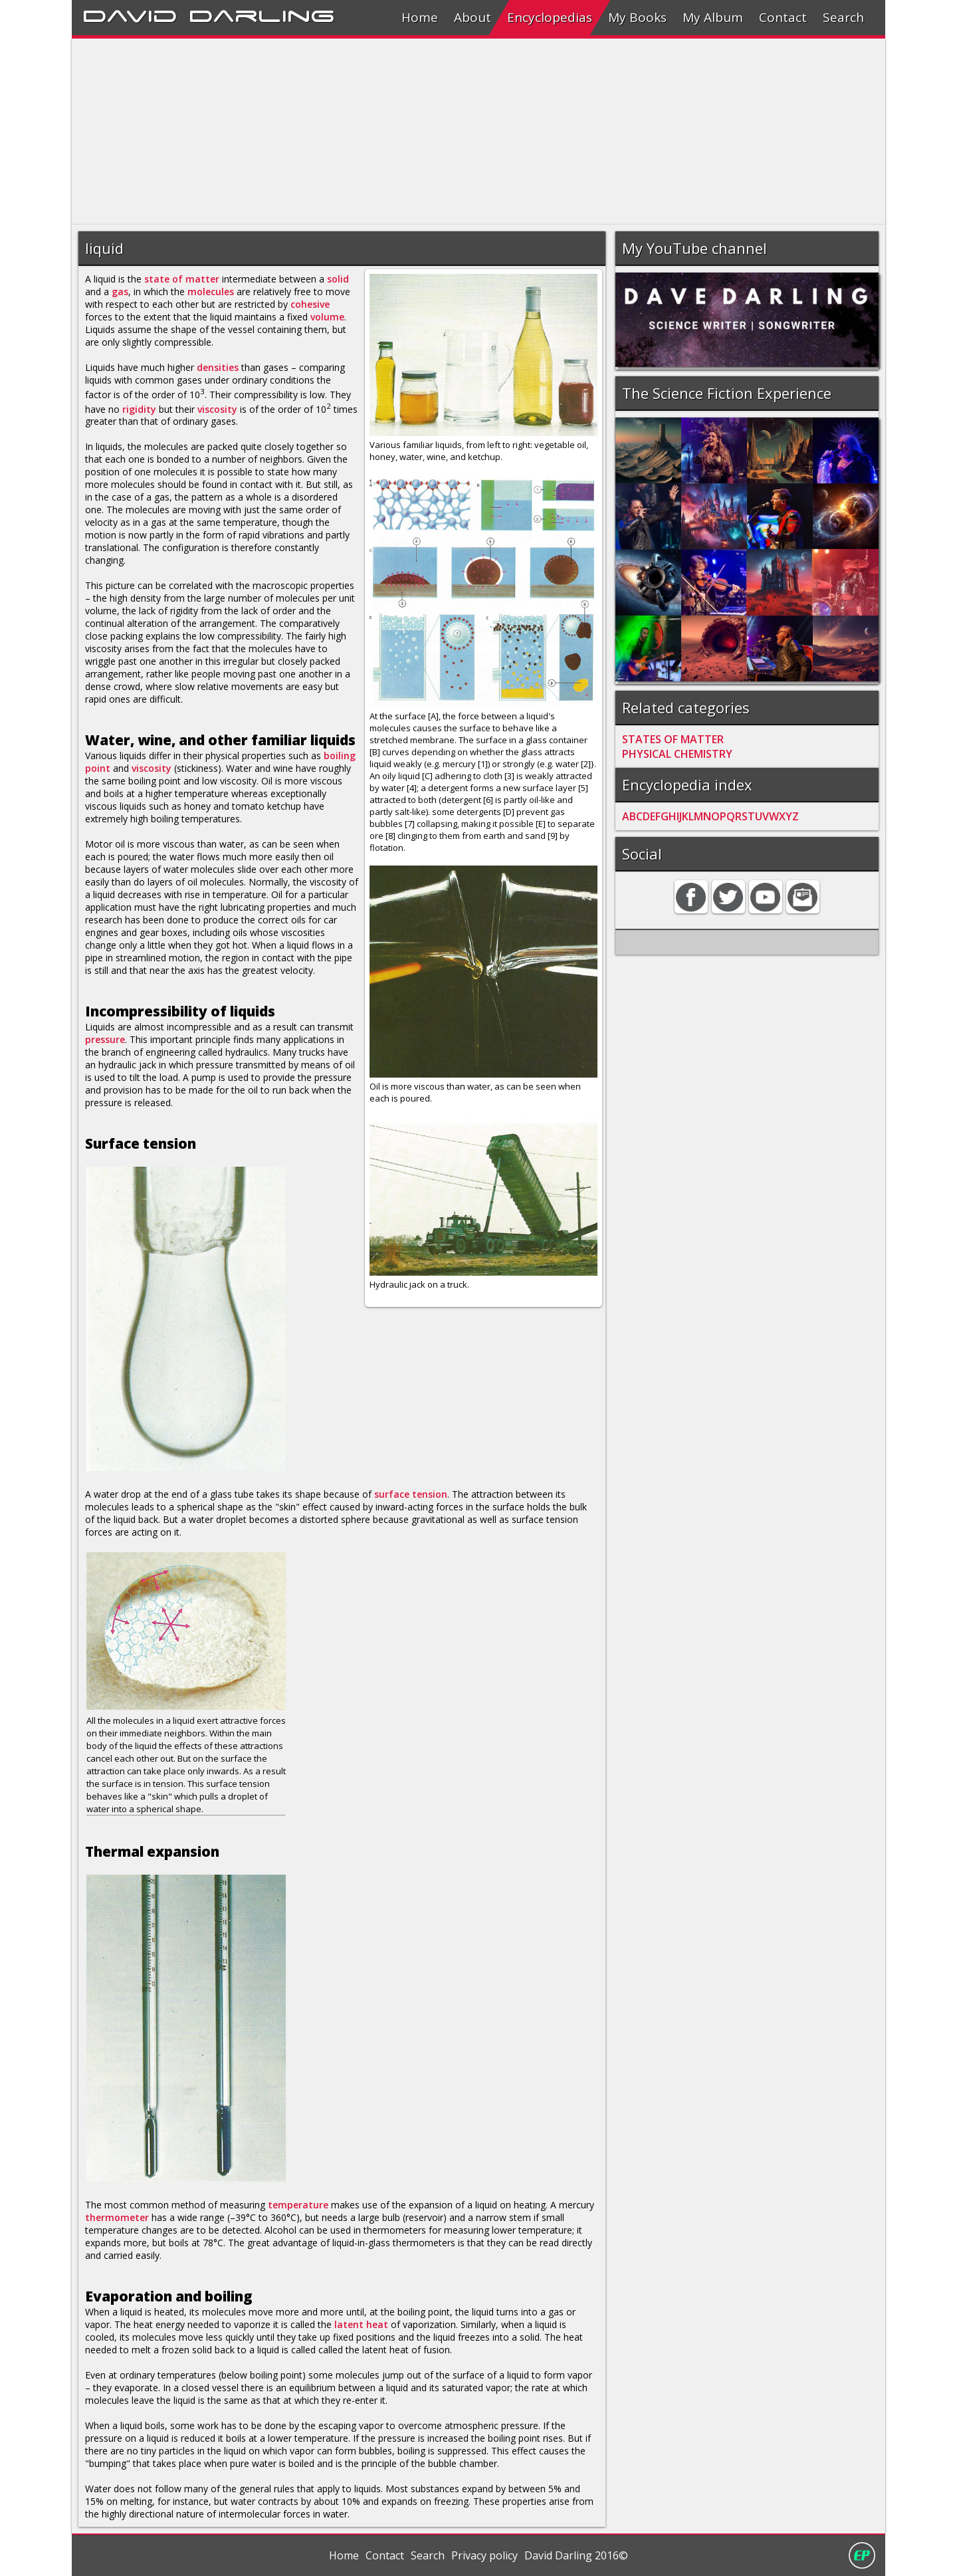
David (129, 14)
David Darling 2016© (576, 2555)
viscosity (217, 408)
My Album (713, 17)
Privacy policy (484, 2555)
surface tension (410, 1494)
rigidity (139, 408)
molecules (210, 291)
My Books (637, 17)
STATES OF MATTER (673, 739)
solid (338, 279)
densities (218, 367)
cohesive (310, 304)
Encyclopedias (549, 17)
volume (327, 316)
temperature (298, 2204)
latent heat (361, 2324)
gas (120, 291)
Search (843, 17)
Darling (262, 14)
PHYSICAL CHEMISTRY (677, 754)
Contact (783, 17)
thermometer (117, 2217)
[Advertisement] (470, 132)
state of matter (181, 279)
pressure (105, 1039)
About (472, 17)
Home (419, 17)
